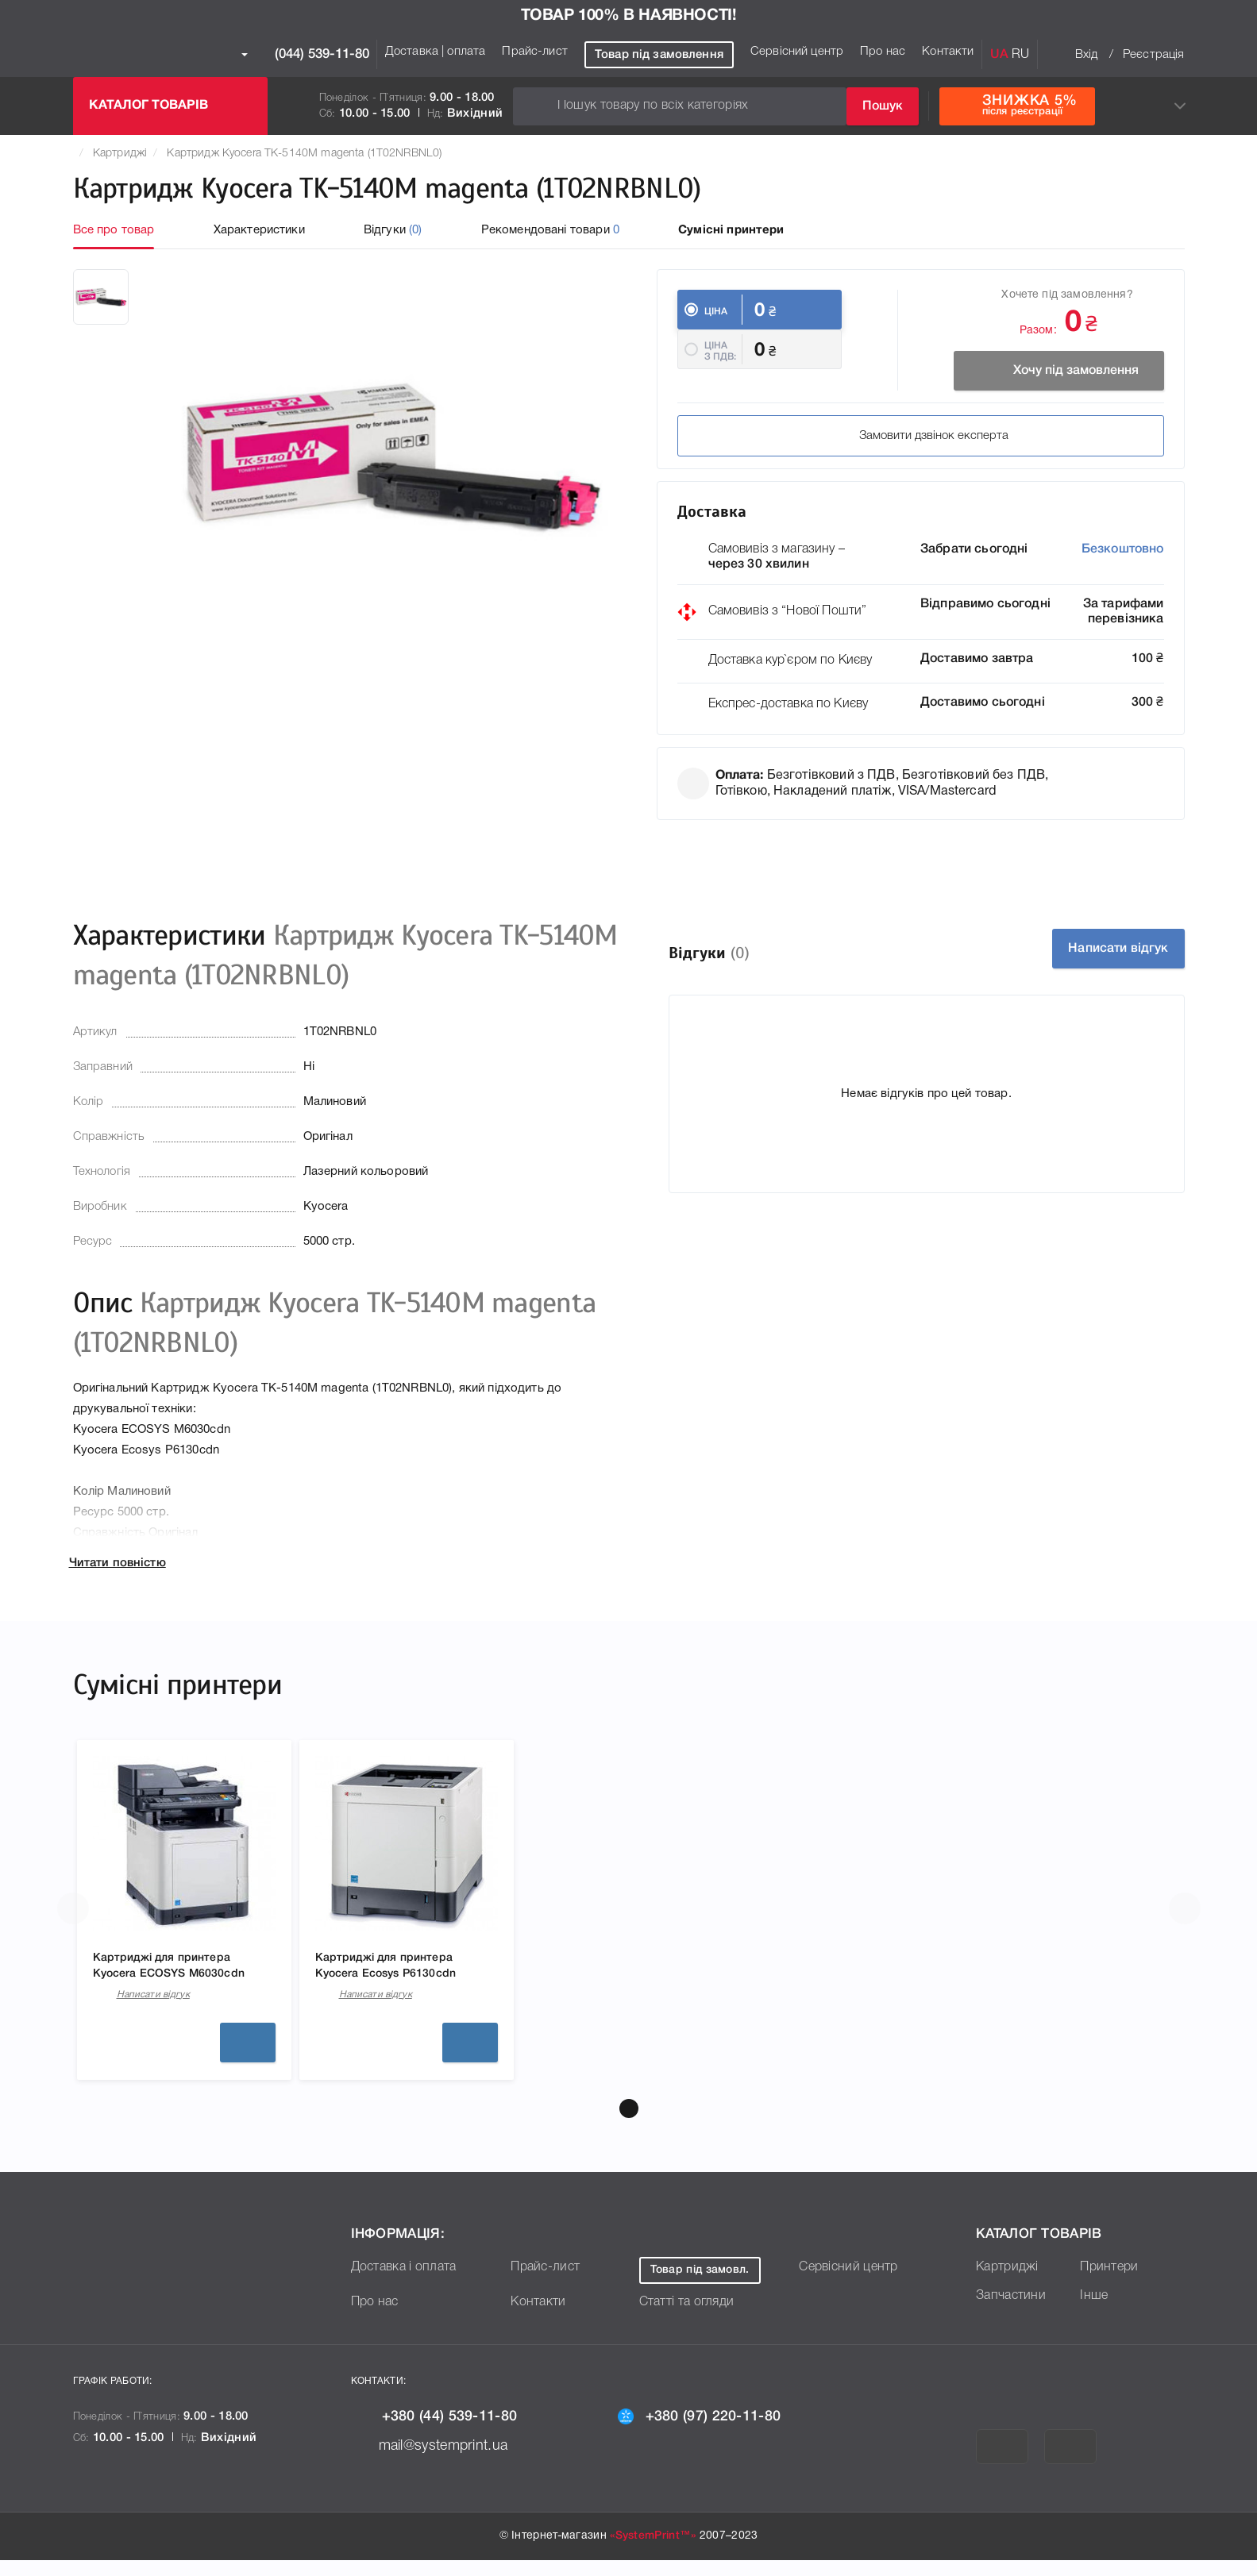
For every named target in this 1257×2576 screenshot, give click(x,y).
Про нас (882, 51)
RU (1020, 54)
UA (999, 54)
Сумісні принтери (731, 230)
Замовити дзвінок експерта (804, 446)
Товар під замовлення (659, 54)
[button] (628, 2125)
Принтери (1112, 2283)
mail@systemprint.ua (451, 2461)
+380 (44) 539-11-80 (454, 2432)
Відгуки (393, 230)
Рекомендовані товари (550, 230)
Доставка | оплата (435, 51)
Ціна (716, 311)
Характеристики (259, 230)
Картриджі (120, 153)
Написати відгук (1096, 959)
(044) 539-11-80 (305, 54)
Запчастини (1015, 2311)
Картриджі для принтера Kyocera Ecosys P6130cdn (398, 1979)
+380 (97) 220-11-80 (720, 2432)
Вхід (1086, 54)
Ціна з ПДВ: (720, 367)
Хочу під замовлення (1036, 370)
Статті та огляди (693, 2318)
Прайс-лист (535, 51)
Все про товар (114, 230)
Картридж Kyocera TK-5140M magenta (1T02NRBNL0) (304, 153)
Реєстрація (1154, 54)
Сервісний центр (796, 51)
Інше (1095, 2311)
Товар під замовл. (712, 2287)
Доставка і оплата (410, 2283)
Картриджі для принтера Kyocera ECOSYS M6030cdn (174, 1981)
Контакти (948, 51)
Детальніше (247, 2059)
